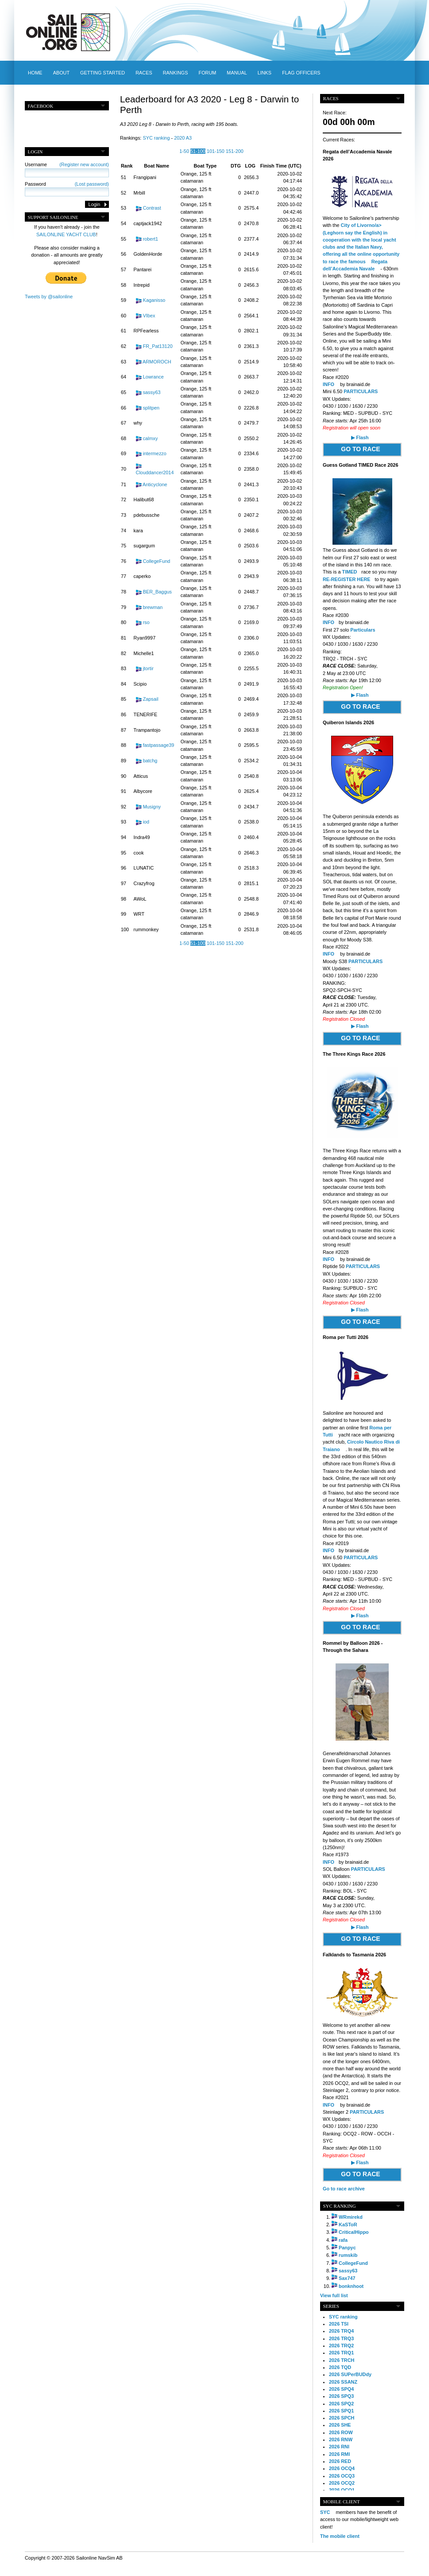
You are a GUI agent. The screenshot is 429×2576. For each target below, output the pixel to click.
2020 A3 (183, 138)
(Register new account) (84, 164)
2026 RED (340, 2461)
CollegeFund (156, 561)
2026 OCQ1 (342, 2490)
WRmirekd (351, 2217)
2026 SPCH (341, 2417)
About (61, 72)
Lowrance (153, 376)
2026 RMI (339, 2454)
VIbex (149, 315)
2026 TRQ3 (341, 2338)
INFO (328, 384)
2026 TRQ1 (341, 2352)
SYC (325, 2512)
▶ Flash (359, 437)
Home (35, 72)
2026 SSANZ (343, 2382)
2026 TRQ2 (341, 2345)
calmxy (150, 438)
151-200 (234, 151)
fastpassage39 (158, 745)
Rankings (175, 72)
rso (146, 622)
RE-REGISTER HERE (347, 579)
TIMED (349, 571)
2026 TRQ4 (341, 2331)
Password (67, 183)
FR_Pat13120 (158, 346)
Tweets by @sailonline (49, 296)
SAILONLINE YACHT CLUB (66, 234)
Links (264, 72)
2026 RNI (339, 2446)
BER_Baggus (157, 591)
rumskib (348, 2255)
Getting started (102, 72)
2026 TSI (338, 2323)
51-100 (197, 151)
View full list (334, 2295)
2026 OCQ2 (342, 2483)
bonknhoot (351, 2286)
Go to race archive (344, 2188)
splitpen (151, 407)
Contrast (152, 208)
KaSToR (348, 2224)
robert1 (150, 239)
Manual (237, 72)
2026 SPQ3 (341, 2396)
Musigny (152, 806)
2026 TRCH (341, 2360)
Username (67, 164)
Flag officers (301, 72)
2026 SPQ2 (341, 2403)
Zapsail (150, 699)
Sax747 (347, 2278)
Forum (207, 72)
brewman (153, 607)
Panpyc (347, 2247)
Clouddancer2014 (155, 472)
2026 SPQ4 (341, 2389)
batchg (150, 760)
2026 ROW (341, 2432)
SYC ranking (156, 138)
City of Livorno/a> (361, 225)
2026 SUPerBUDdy (350, 2374)
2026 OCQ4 (342, 2468)
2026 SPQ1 (341, 2410)
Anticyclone (155, 484)
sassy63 (152, 392)
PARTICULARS (361, 391)
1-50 (184, 151)
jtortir (148, 668)
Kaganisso (154, 300)
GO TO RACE (360, 449)
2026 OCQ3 (342, 2475)
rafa (343, 2240)
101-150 (215, 151)
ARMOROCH (157, 361)
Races (143, 72)
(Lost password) (92, 184)
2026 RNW (340, 2439)
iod (146, 821)
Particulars (362, 629)
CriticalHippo (354, 2232)
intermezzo (154, 453)
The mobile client (339, 2536)
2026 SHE (340, 2425)
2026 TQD (340, 2367)
